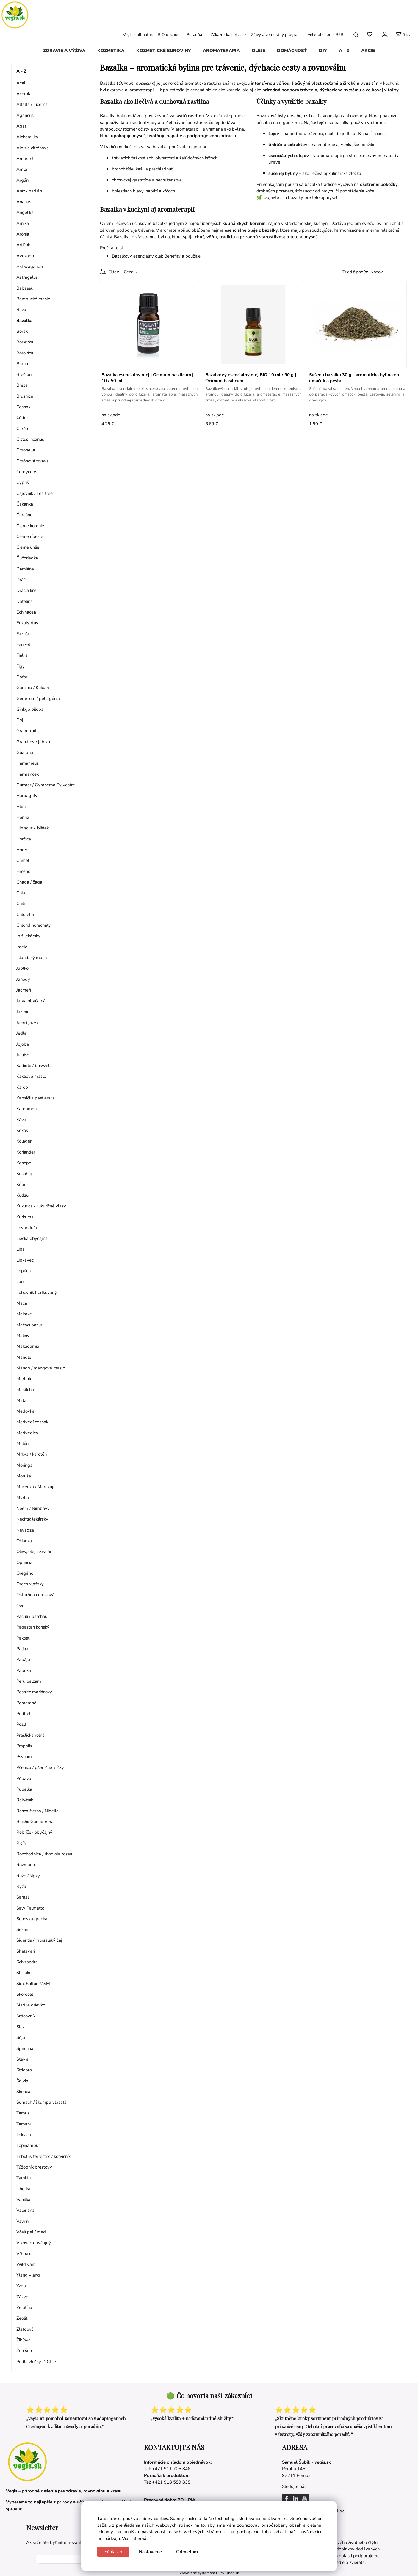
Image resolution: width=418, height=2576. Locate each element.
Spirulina (24, 2048)
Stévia (22, 2059)
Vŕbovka (24, 2254)
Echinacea (26, 612)
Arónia (22, 234)
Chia (20, 893)
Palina (22, 1649)
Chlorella (25, 914)
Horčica (23, 839)
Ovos (21, 1606)
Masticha (25, 1390)
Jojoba (22, 1044)
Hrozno (23, 871)
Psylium (24, 1757)
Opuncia (24, 1562)
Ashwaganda (29, 266)
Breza (22, 385)
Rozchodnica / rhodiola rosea (44, 1854)
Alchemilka (27, 137)
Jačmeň (23, 990)
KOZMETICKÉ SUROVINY (163, 51)
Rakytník (24, 1800)
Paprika (23, 1670)
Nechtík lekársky (32, 1519)
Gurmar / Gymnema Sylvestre (45, 785)
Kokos (22, 1130)
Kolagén (24, 1141)
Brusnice (24, 396)
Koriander (25, 1152)
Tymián (23, 2178)
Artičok (23, 245)
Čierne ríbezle (29, 536)
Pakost (22, 1638)
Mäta (21, 1400)
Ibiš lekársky (28, 936)
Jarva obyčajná (31, 1001)
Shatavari (25, 1951)
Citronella (25, 450)
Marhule (24, 1379)
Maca (21, 1303)
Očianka (24, 1541)
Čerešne (24, 515)
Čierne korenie (30, 526)
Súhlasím (113, 2552)
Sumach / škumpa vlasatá (41, 2102)
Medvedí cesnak (32, 1422)
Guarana (24, 752)
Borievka (24, 342)
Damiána (25, 569)
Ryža (21, 1886)
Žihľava (23, 2340)
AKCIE (368, 51)
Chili (20, 903)
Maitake (24, 1314)
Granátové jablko (33, 742)
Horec (22, 850)
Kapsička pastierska (35, 1098)
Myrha (22, 1498)
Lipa (20, 1249)
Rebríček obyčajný (34, 1832)
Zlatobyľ (24, 2329)
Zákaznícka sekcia (226, 34)
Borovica (24, 353)
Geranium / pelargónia (38, 699)
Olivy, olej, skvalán (34, 1551)
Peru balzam (28, 1681)
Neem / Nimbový (33, 1508)
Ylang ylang (28, 2275)
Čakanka (24, 504)
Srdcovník (25, 2016)
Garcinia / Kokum (32, 688)
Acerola (24, 94)
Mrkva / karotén (31, 1454)
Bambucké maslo (33, 299)
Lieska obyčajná (32, 1238)
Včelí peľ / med (31, 2232)
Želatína (24, 2307)
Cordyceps (26, 472)
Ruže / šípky (28, 1876)
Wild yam (26, 2264)
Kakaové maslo (31, 1076)
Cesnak (23, 407)
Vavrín (22, 2221)
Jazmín (22, 1012)
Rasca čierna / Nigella (37, 1811)
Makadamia (27, 1346)
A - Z (344, 51)
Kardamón (26, 1109)
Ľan (20, 1281)
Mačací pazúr (29, 1325)
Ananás (23, 202)
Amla (21, 169)
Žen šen (24, 2351)
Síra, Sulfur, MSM (33, 1984)
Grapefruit (26, 731)
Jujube (22, 1055)
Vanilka (23, 2199)
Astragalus (27, 277)
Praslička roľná (30, 1735)
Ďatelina (24, 601)
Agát (21, 126)
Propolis (24, 1746)
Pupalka (24, 1789)
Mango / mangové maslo (40, 1368)
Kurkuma (25, 1217)
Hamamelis (27, 763)
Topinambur (28, 2145)
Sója (20, 2037)
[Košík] (403, 35)
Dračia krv (26, 590)
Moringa (24, 1465)
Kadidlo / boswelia (34, 1066)
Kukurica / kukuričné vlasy (41, 1206)
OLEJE (258, 51)
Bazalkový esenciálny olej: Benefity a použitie (156, 256)
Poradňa (194, 34)
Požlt (21, 1724)
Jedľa (21, 1033)
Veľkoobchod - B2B (325, 34)
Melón (22, 1444)
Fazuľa (22, 634)
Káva (21, 1120)
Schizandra (27, 1962)
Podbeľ (23, 1714)
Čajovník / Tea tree (34, 493)
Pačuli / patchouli (32, 1616)
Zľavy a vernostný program (276, 34)
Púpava (23, 1778)
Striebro (24, 2070)
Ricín (21, 1843)
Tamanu (24, 2124)
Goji (20, 720)
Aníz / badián (29, 191)
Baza (21, 310)
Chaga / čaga (29, 882)
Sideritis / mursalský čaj (39, 1940)
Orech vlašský (30, 1584)
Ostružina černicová (35, 1595)
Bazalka (24, 321)
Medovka (25, 1411)
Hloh (21, 806)
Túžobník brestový (34, 2167)
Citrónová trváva (32, 461)
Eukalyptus (27, 623)
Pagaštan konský (32, 1627)
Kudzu (22, 1195)
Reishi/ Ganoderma (35, 1821)
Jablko (22, 968)
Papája (23, 1659)
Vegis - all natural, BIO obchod (151, 34)
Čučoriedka (27, 558)
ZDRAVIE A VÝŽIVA (64, 51)
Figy (20, 666)
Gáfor (21, 677)
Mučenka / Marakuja (36, 1487)
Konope (23, 1163)
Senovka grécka (31, 1919)
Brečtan (24, 374)
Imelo (21, 947)
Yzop (21, 2286)
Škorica (23, 2092)
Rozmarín (25, 1865)
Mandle (23, 1357)
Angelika (25, 212)
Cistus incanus (30, 439)
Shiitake (24, 1973)
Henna (22, 817)
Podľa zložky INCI (33, 2362)
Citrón (22, 429)
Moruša (23, 1476)
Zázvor (23, 2297)
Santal (22, 1897)
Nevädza (25, 1530)
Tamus (22, 2113)
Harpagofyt (27, 795)
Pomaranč (26, 1703)
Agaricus (25, 115)
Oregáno (24, 1573)
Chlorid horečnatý (33, 925)
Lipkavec (25, 1260)
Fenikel (23, 644)
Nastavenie (150, 2552)
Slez (20, 2027)
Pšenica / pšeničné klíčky (40, 1767)
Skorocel (24, 1994)
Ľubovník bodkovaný (36, 1292)
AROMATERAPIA (221, 51)
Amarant (25, 158)
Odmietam (187, 2552)
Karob (22, 1087)
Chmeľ (22, 860)
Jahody (23, 979)
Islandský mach (31, 958)
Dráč (21, 580)
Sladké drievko (30, 2005)
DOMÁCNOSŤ (292, 51)
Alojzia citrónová (32, 148)
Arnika (22, 223)
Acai (20, 83)
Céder (22, 418)
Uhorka (23, 2189)
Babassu (24, 288)
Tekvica (23, 2135)
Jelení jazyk (27, 1022)
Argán (22, 180)
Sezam (23, 1929)
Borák (22, 331)
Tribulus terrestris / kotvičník (43, 2156)
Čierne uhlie (27, 547)
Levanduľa (26, 1228)
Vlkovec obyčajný (33, 2243)
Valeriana (25, 2210)
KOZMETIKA (110, 51)
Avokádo (25, 256)
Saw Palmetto (30, 1908)
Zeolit (21, 2318)
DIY (323, 51)
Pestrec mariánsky (34, 1692)
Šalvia (22, 2081)
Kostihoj (24, 1173)
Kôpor (22, 1184)
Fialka (22, 655)
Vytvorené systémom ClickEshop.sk (209, 2572)
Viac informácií (136, 2539)
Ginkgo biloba (29, 709)
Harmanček (27, 774)
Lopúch (23, 1271)
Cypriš (22, 482)
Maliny (22, 1336)
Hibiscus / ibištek (32, 828)
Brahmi (23, 364)
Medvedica (27, 1433)
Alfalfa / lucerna (32, 104)
